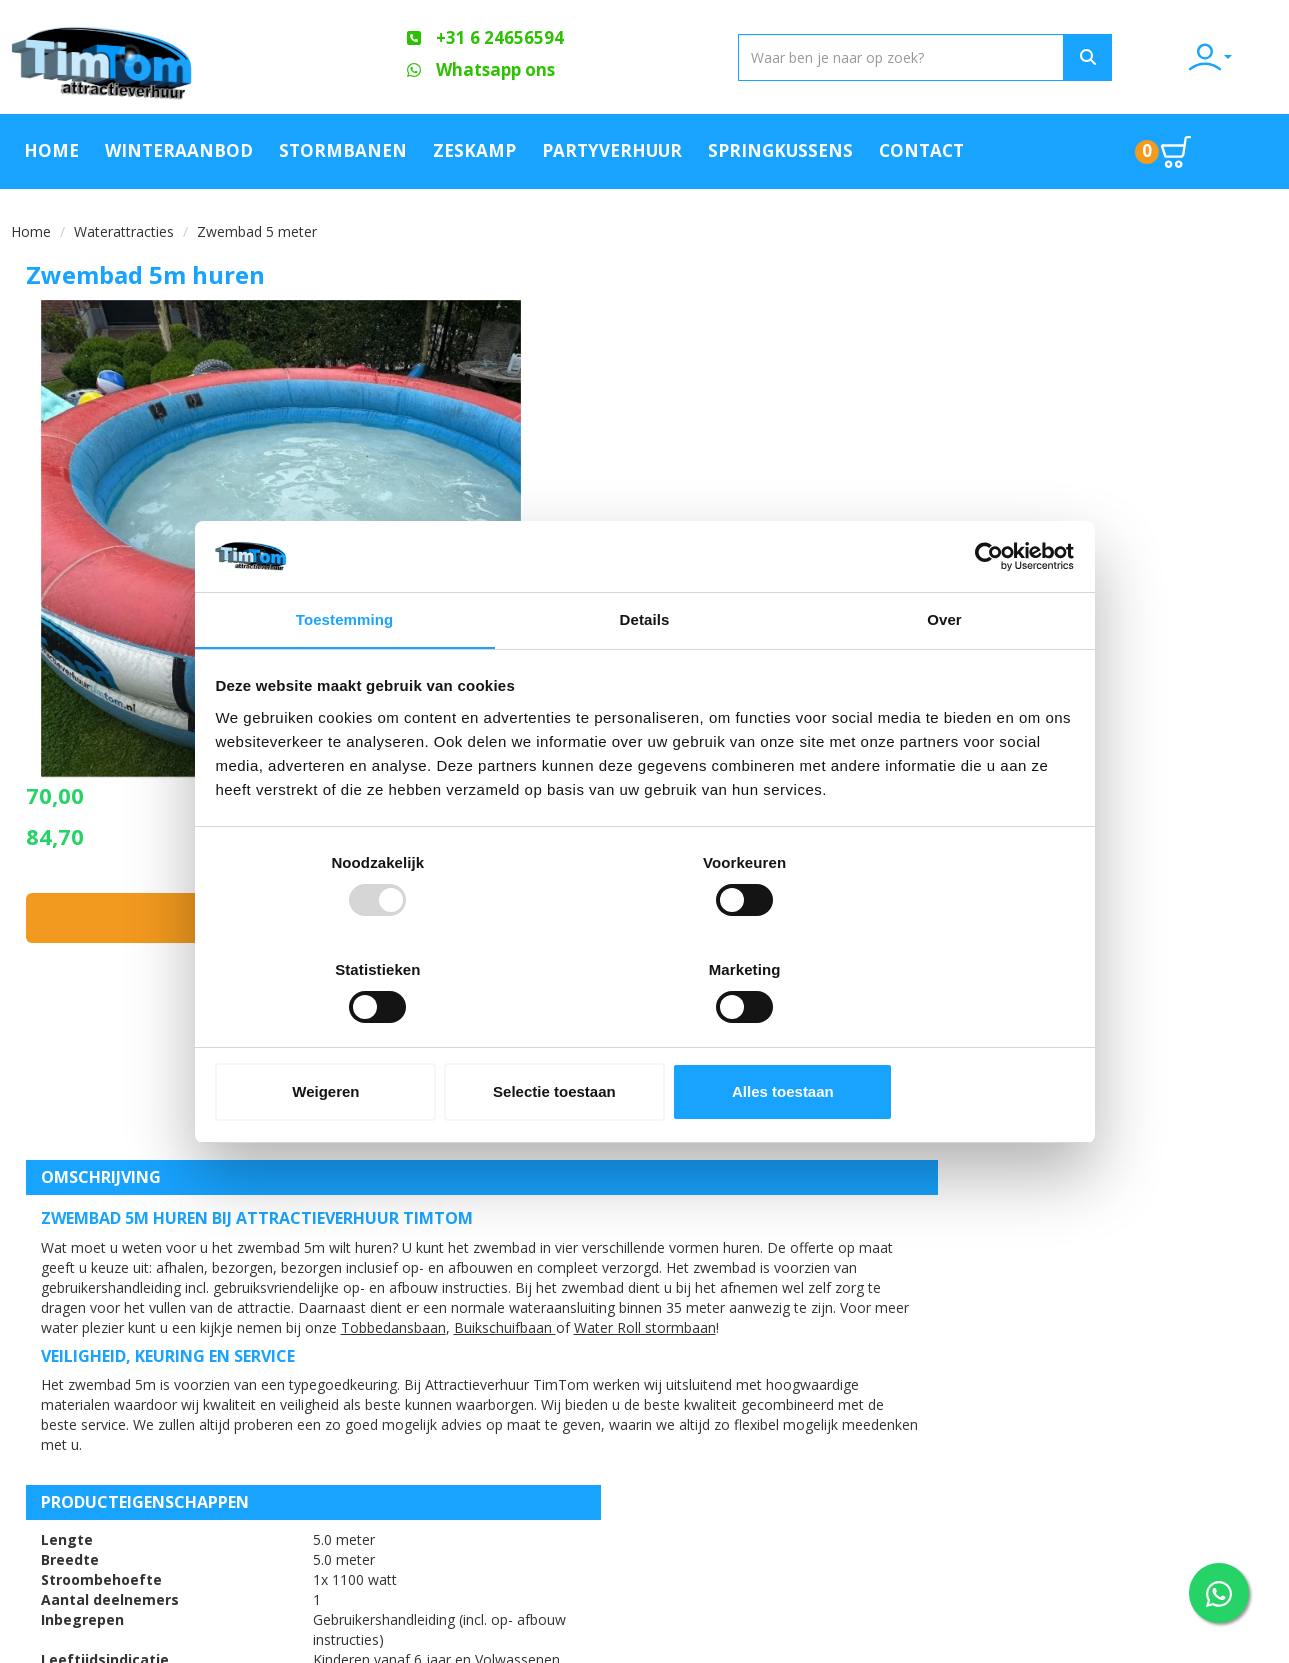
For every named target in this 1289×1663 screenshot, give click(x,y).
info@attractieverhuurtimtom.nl (144, 1500)
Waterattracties (124, 227)
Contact (921, 148)
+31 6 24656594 (109, 1460)
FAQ (356, 1379)
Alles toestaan (932, 1038)
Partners (587, 1379)
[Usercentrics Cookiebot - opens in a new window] (984, 610)
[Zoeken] (1038, 57)
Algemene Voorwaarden (431, 1447)
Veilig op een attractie (425, 1413)
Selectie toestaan (644, 1038)
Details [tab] (645, 676)
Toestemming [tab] (345, 676)
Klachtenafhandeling (845, 1345)
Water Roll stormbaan (112, 982)
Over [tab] (944, 676)
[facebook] (1224, 1646)
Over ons (376, 1345)
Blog (783, 1379)
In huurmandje (1080, 433)
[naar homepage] (158, 57)
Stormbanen (343, 148)
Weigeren (356, 1038)
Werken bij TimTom (409, 1481)
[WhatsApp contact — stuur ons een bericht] (1219, 1593)
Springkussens (780, 148)
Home (51, 148)
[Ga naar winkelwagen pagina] (1173, 149)
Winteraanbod (179, 148)
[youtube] (1260, 1646)
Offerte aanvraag (619, 1345)
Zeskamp (474, 148)
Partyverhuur (612, 148)
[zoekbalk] (782, 57)
